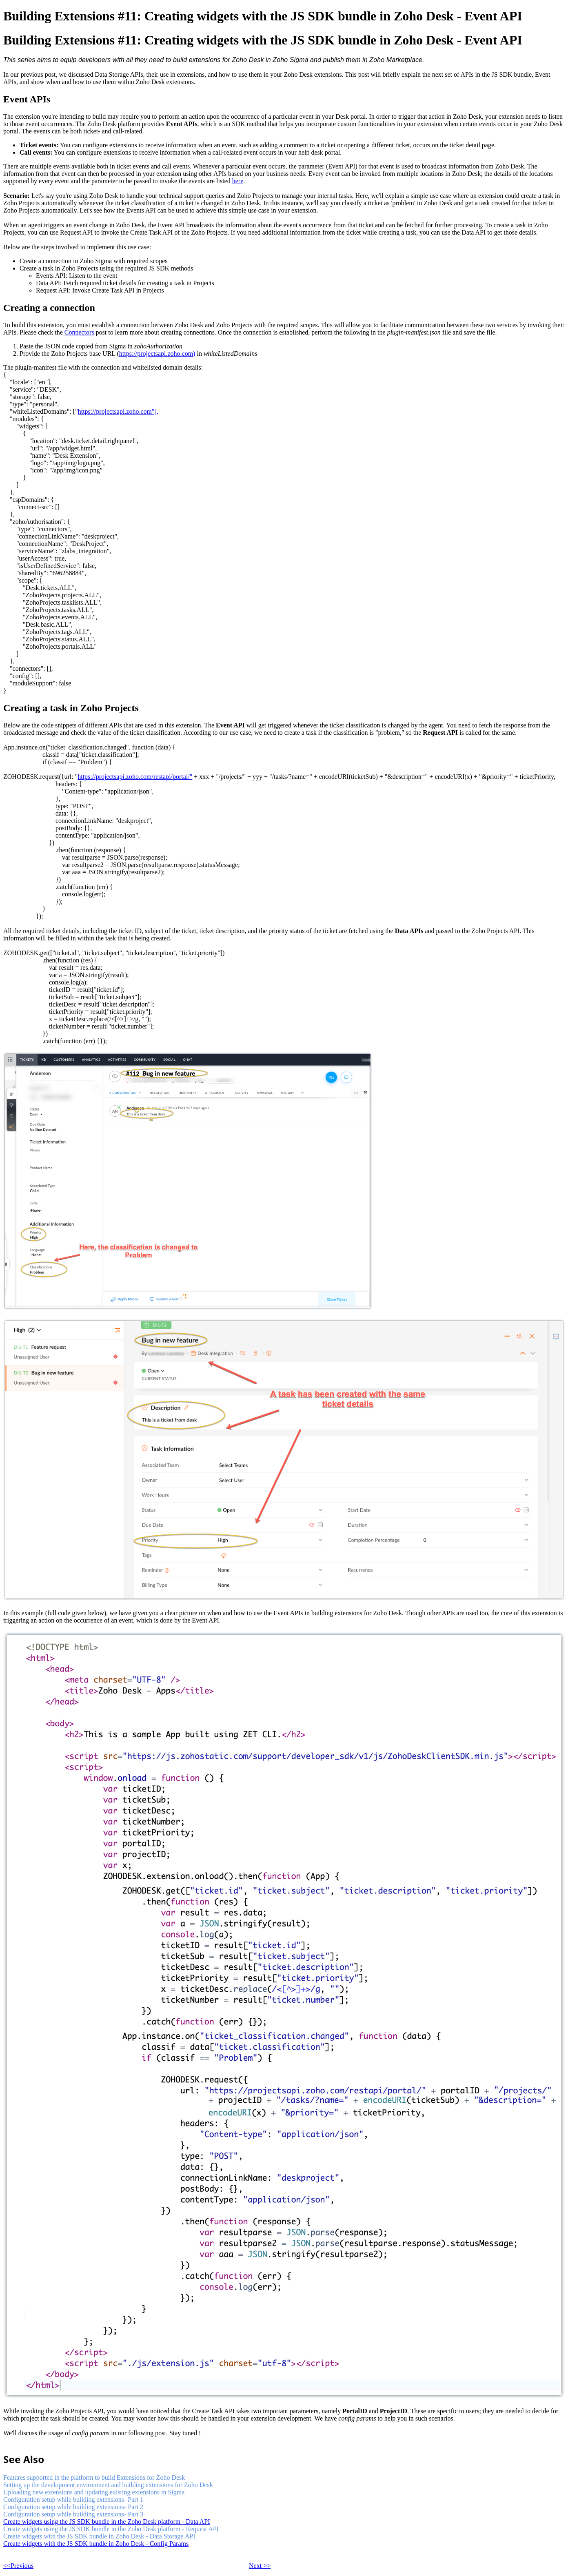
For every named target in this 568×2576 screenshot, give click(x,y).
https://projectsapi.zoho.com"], (118, 411)
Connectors (79, 332)
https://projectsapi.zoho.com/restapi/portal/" (135, 776)
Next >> (260, 2565)
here (238, 180)
